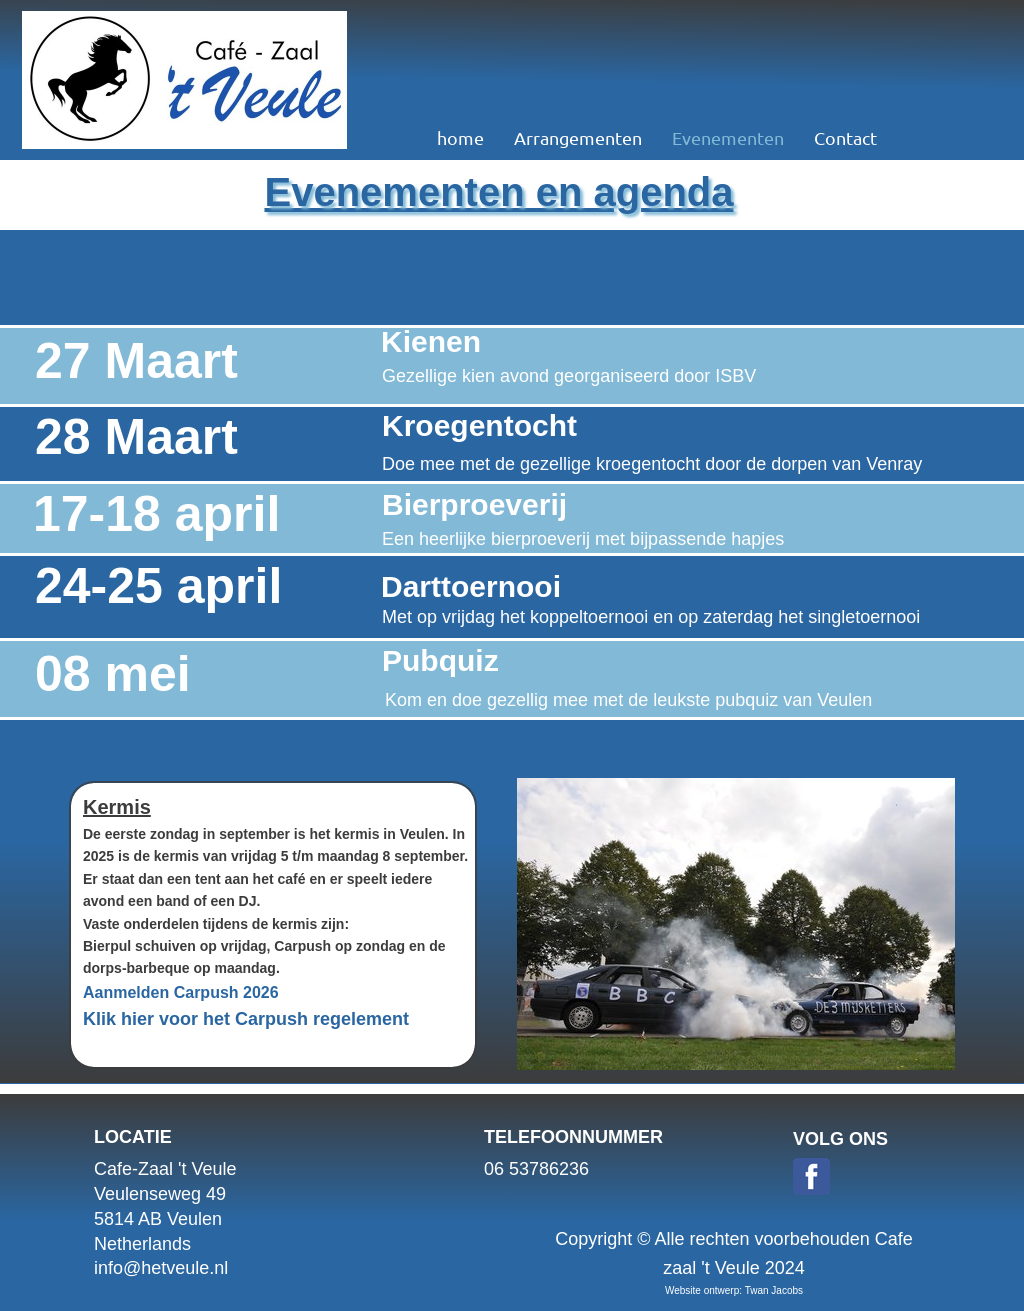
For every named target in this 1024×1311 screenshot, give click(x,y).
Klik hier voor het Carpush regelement (246, 1019)
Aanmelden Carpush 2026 (181, 992)
